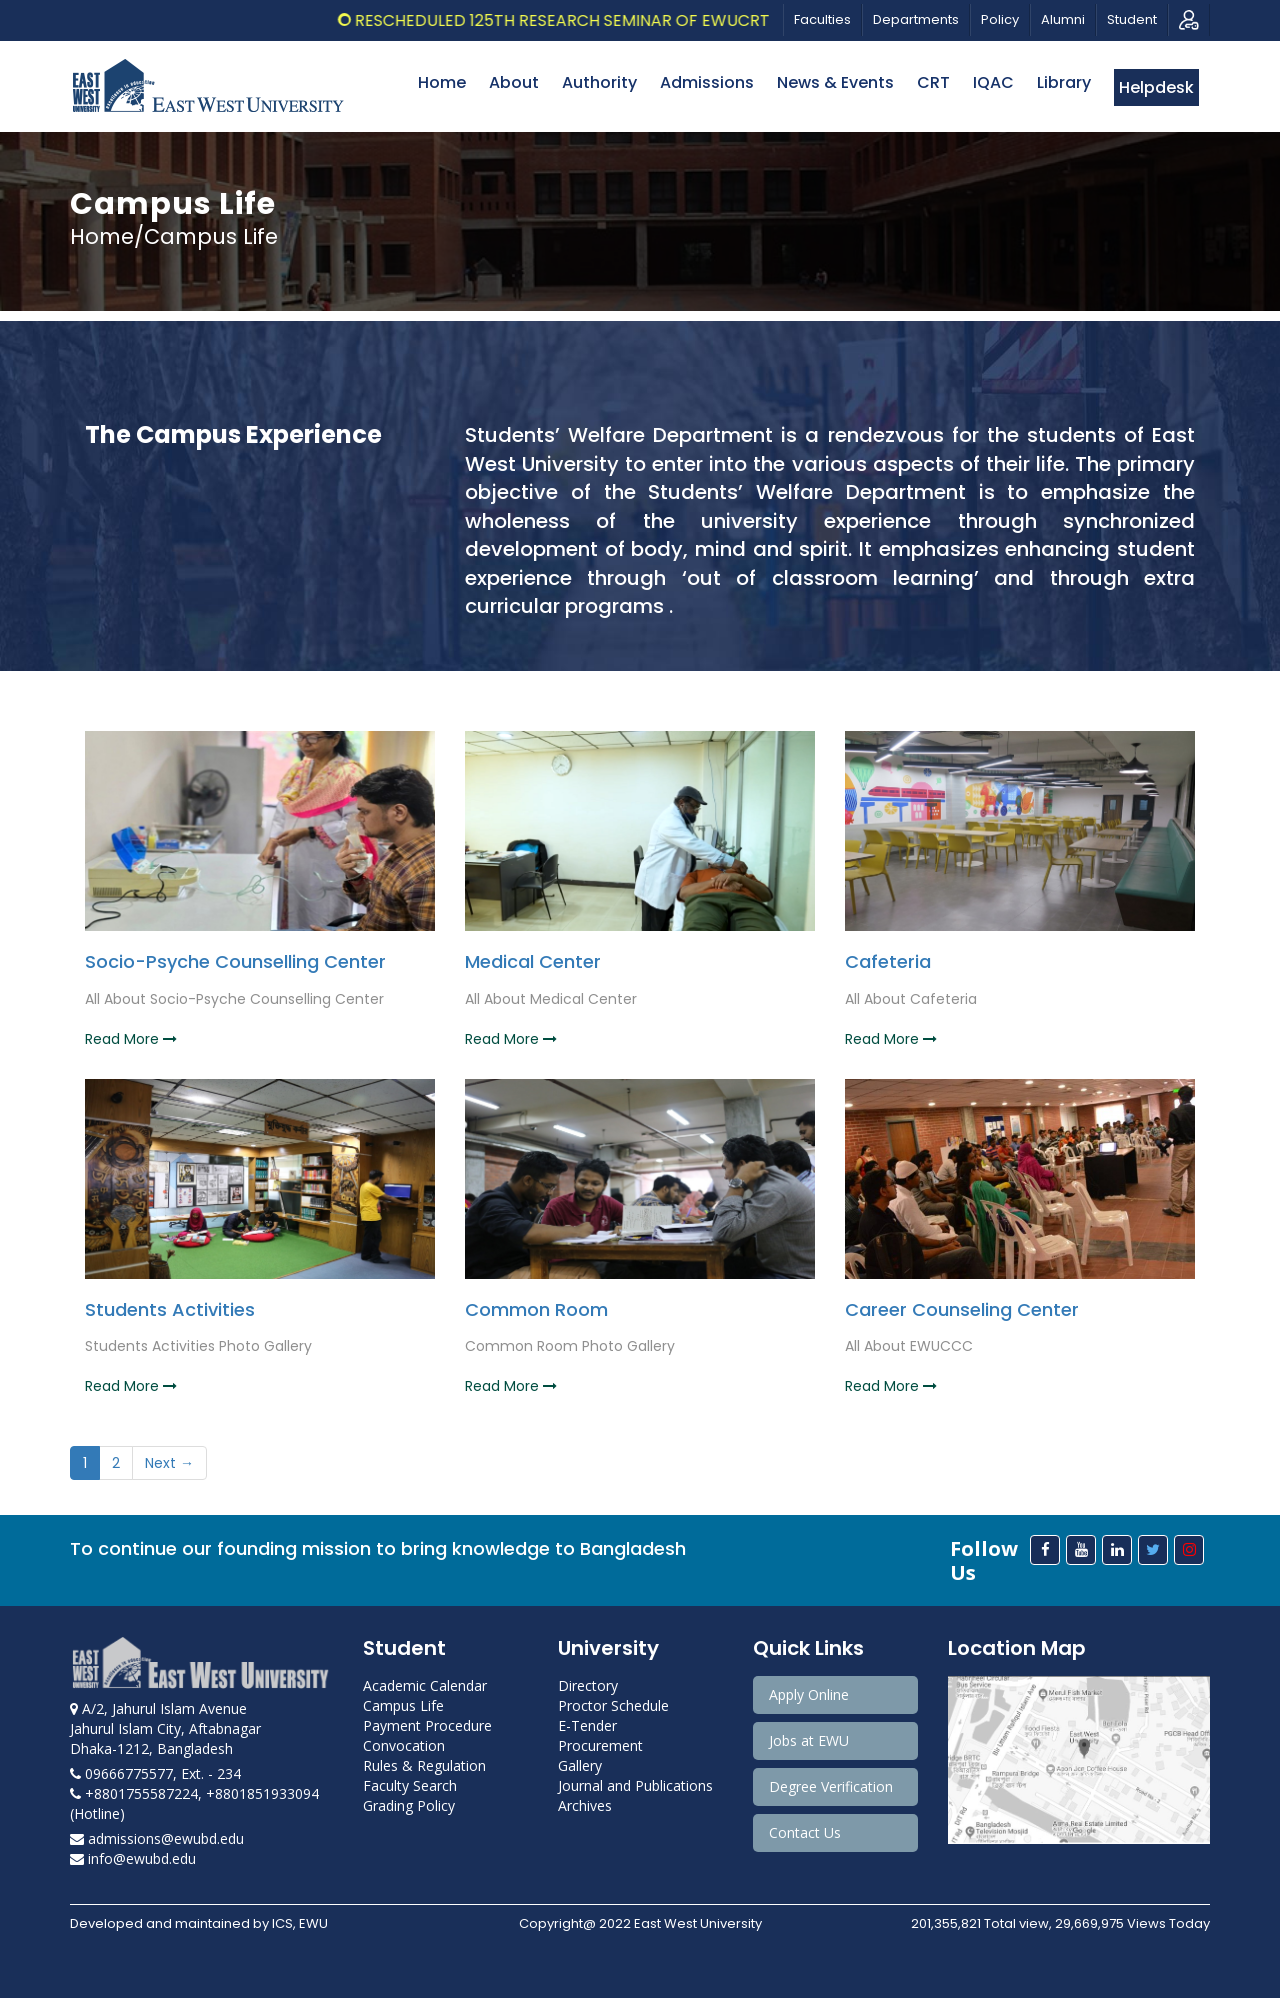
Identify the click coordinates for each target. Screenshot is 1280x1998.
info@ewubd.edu (133, 1858)
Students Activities (170, 1309)
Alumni (1063, 19)
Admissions (707, 82)
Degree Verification (831, 1786)
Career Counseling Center (962, 1309)
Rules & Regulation (424, 1765)
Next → (169, 1463)
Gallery (580, 1765)
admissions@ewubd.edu (157, 1838)
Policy (1000, 19)
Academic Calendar (425, 1685)
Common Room (536, 1309)
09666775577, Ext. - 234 (155, 1773)
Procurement (600, 1745)
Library (1064, 82)
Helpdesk (1156, 87)
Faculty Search (410, 1785)
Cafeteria (888, 961)
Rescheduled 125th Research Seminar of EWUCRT (578, 20)
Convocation (404, 1745)
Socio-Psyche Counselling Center (235, 961)
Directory (588, 1685)
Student (1132, 19)
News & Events (835, 82)
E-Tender (587, 1725)
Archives (585, 1805)
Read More (131, 1039)
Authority (599, 82)
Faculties (822, 19)
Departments (916, 19)
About (514, 82)
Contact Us (805, 1832)
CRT (933, 82)
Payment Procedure (427, 1725)
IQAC (993, 82)
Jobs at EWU (809, 1740)
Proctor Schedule (613, 1705)
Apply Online (809, 1694)
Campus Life (403, 1705)
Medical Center (533, 961)
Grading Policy (409, 1805)
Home (442, 82)
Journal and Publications (635, 1785)
